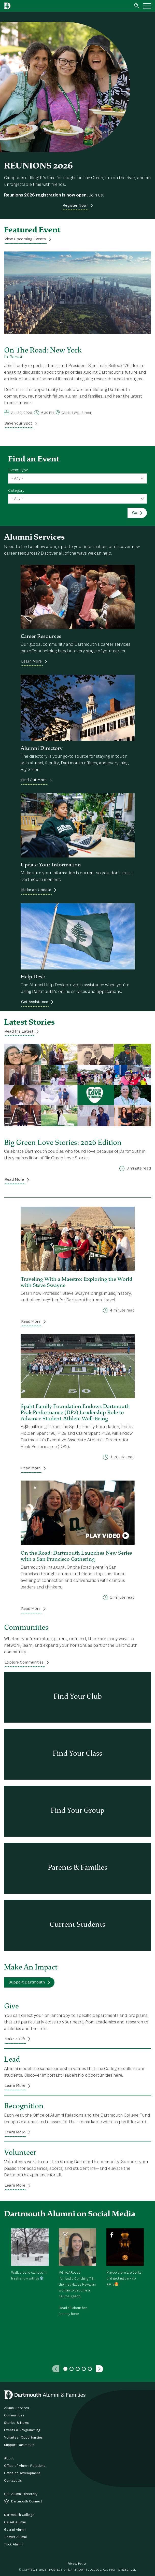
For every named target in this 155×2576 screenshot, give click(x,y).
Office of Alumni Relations (24, 2466)
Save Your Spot (18, 423)
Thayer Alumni (15, 2537)
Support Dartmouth (27, 1982)
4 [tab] (84, 2369)
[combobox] (77, 478)
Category (16, 491)
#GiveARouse (69, 2272)
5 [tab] (90, 2369)
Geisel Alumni (15, 2522)
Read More (14, 1180)
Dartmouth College (19, 2515)
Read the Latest (19, 1032)
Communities (14, 2415)
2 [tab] (71, 2369)
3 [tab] (78, 2369)
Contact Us (13, 2480)
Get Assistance (34, 1002)
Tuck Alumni (13, 2544)
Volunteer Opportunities (23, 2437)
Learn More (31, 661)
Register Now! (75, 206)
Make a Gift (15, 2039)
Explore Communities (24, 1662)
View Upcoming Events (25, 239)
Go (134, 513)
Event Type (18, 470)
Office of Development (22, 2473)
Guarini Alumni (15, 2529)
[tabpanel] (30, 2255)
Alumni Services (16, 2408)
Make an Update (36, 890)
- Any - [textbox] (17, 478)
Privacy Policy (77, 2563)
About (9, 2458)
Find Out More (34, 780)
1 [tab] (65, 2369)
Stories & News (16, 2423)
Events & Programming (22, 2430)
